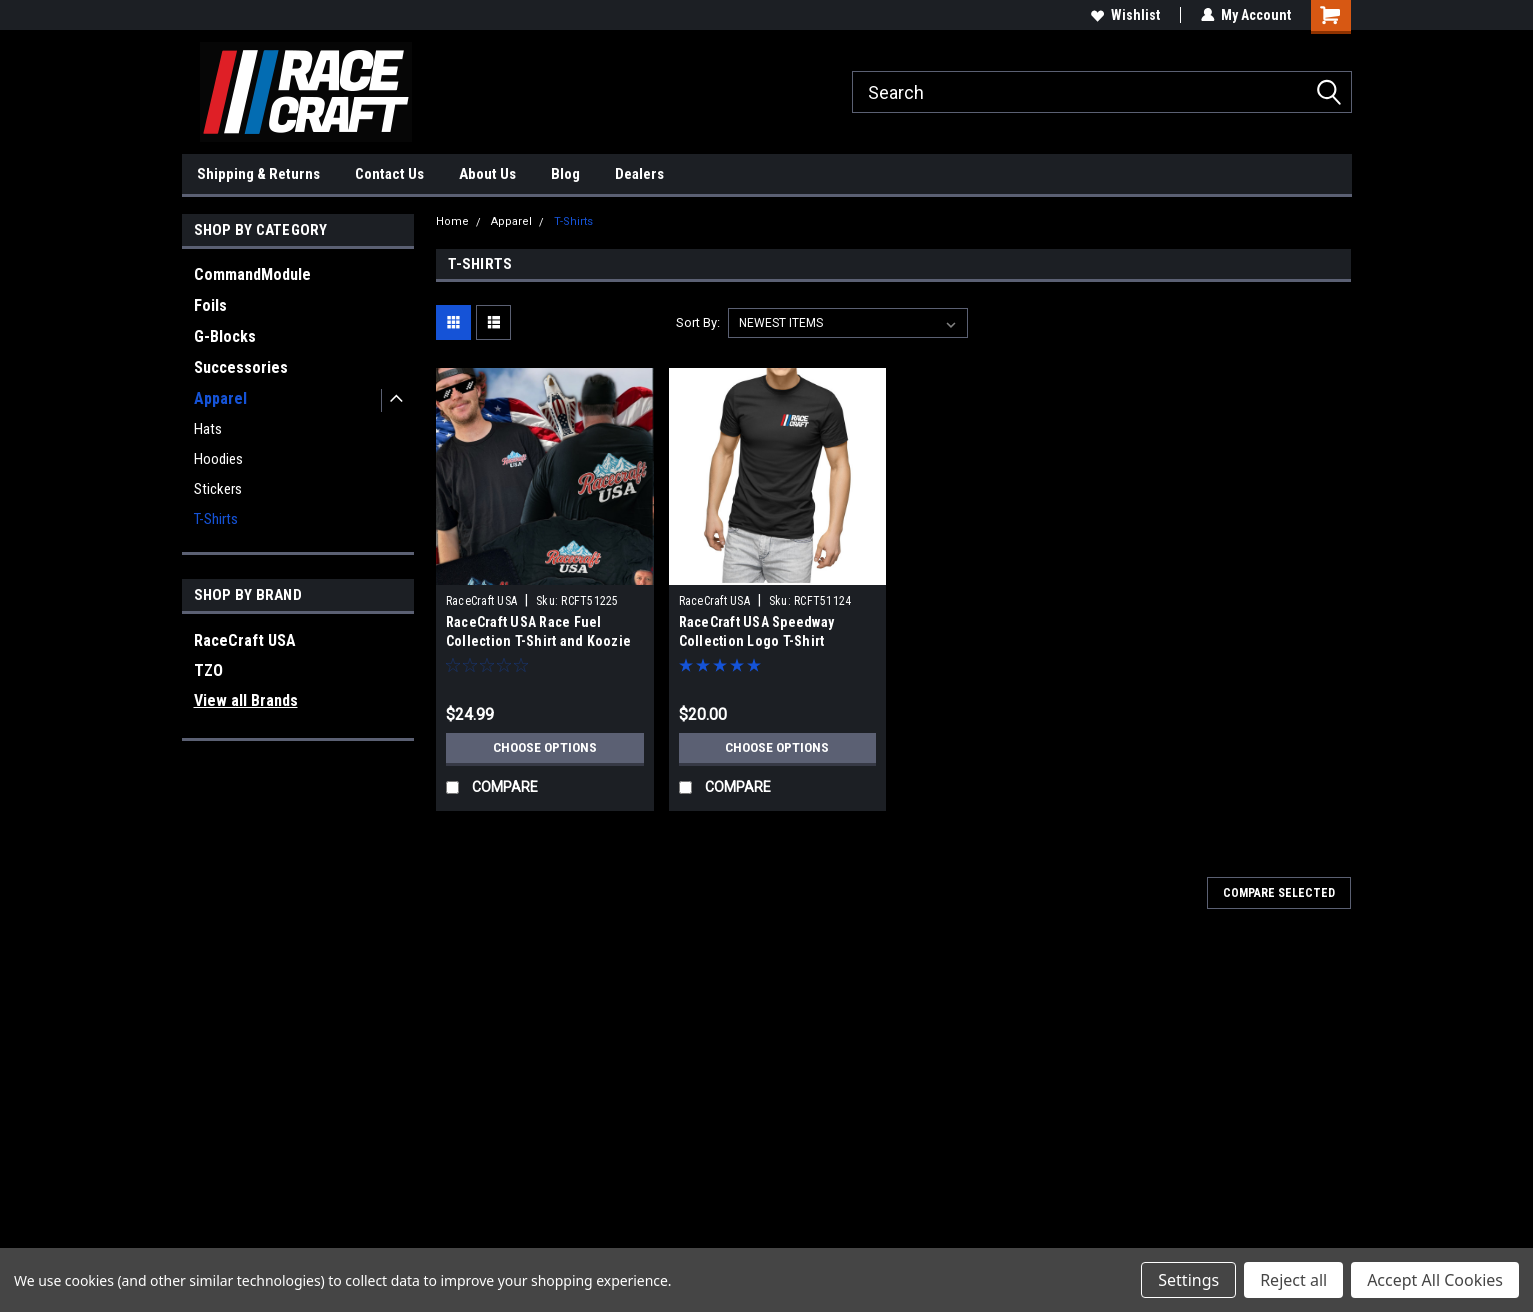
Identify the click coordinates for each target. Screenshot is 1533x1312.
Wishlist (1125, 15)
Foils (210, 305)
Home (452, 221)
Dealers (639, 174)
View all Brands (246, 700)
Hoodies (218, 459)
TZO (208, 670)
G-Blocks (225, 336)
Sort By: (698, 322)
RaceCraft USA (245, 640)
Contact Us (389, 174)
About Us (487, 174)
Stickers (218, 489)
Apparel (220, 398)
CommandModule (252, 274)
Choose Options (545, 748)
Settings (1188, 1280)
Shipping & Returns (258, 174)
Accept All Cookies (1435, 1280)
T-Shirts (216, 519)
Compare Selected (1279, 893)
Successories (241, 367)
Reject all (1293, 1280)
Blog (565, 174)
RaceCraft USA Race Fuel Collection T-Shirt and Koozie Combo (538, 641)
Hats (208, 429)
